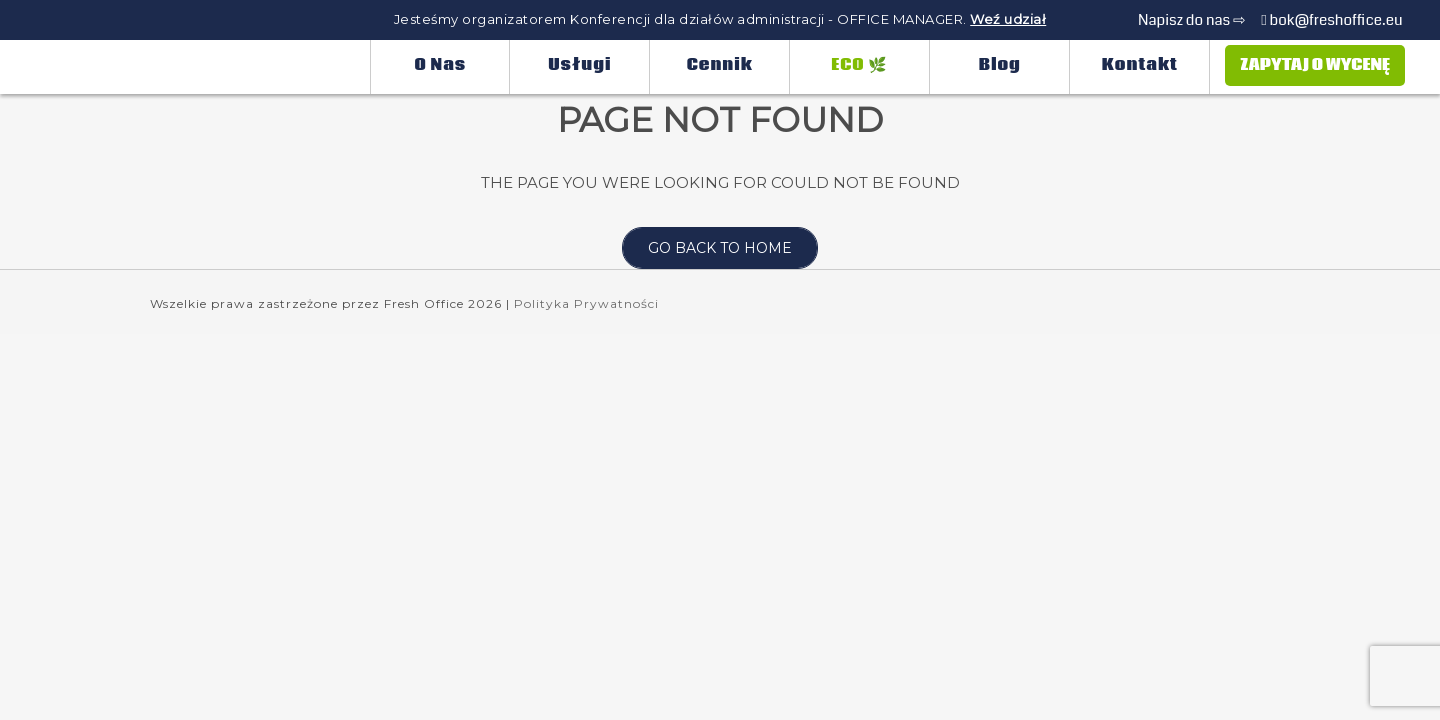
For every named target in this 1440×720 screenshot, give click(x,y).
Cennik (720, 65)
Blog (1000, 65)
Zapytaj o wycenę (1315, 65)
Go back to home (707, 248)
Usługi (579, 65)
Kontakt (1140, 65)
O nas (441, 65)
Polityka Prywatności (586, 303)
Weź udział (1008, 19)
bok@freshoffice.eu (1331, 20)
